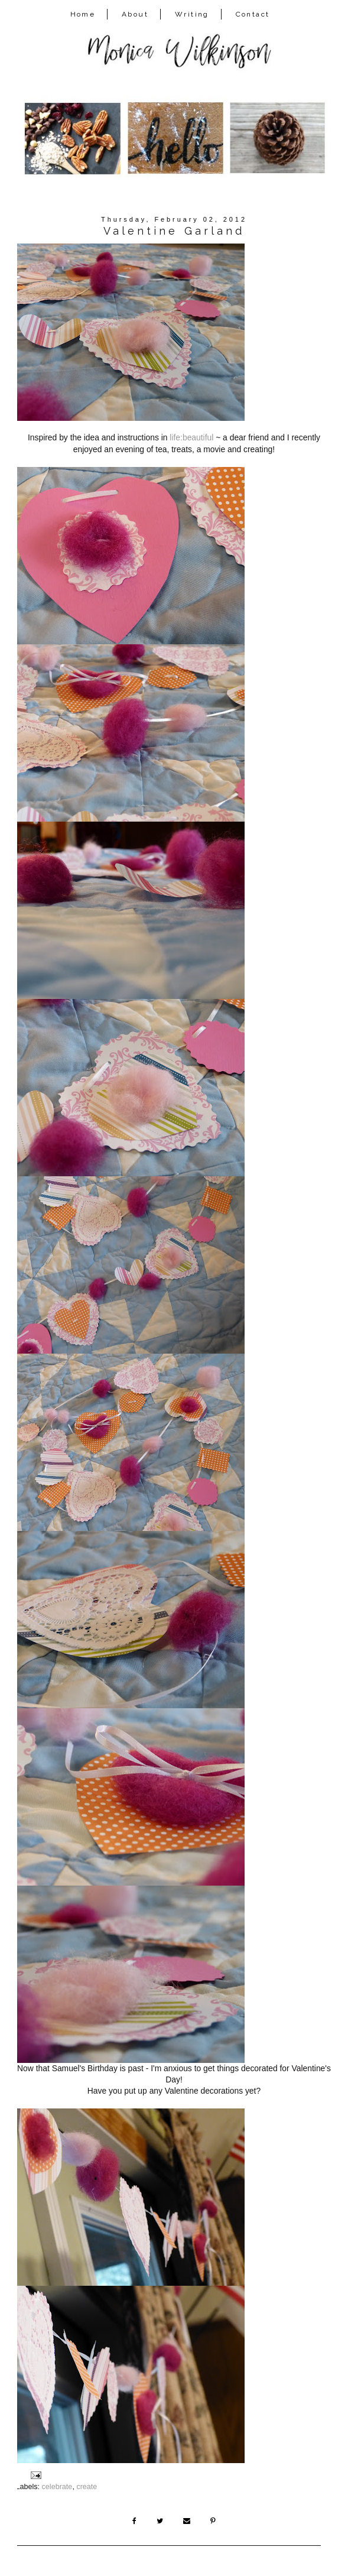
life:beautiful (191, 437)
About (135, 14)
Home (83, 14)
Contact (253, 14)
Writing (192, 14)
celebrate (57, 2487)
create (86, 2487)
